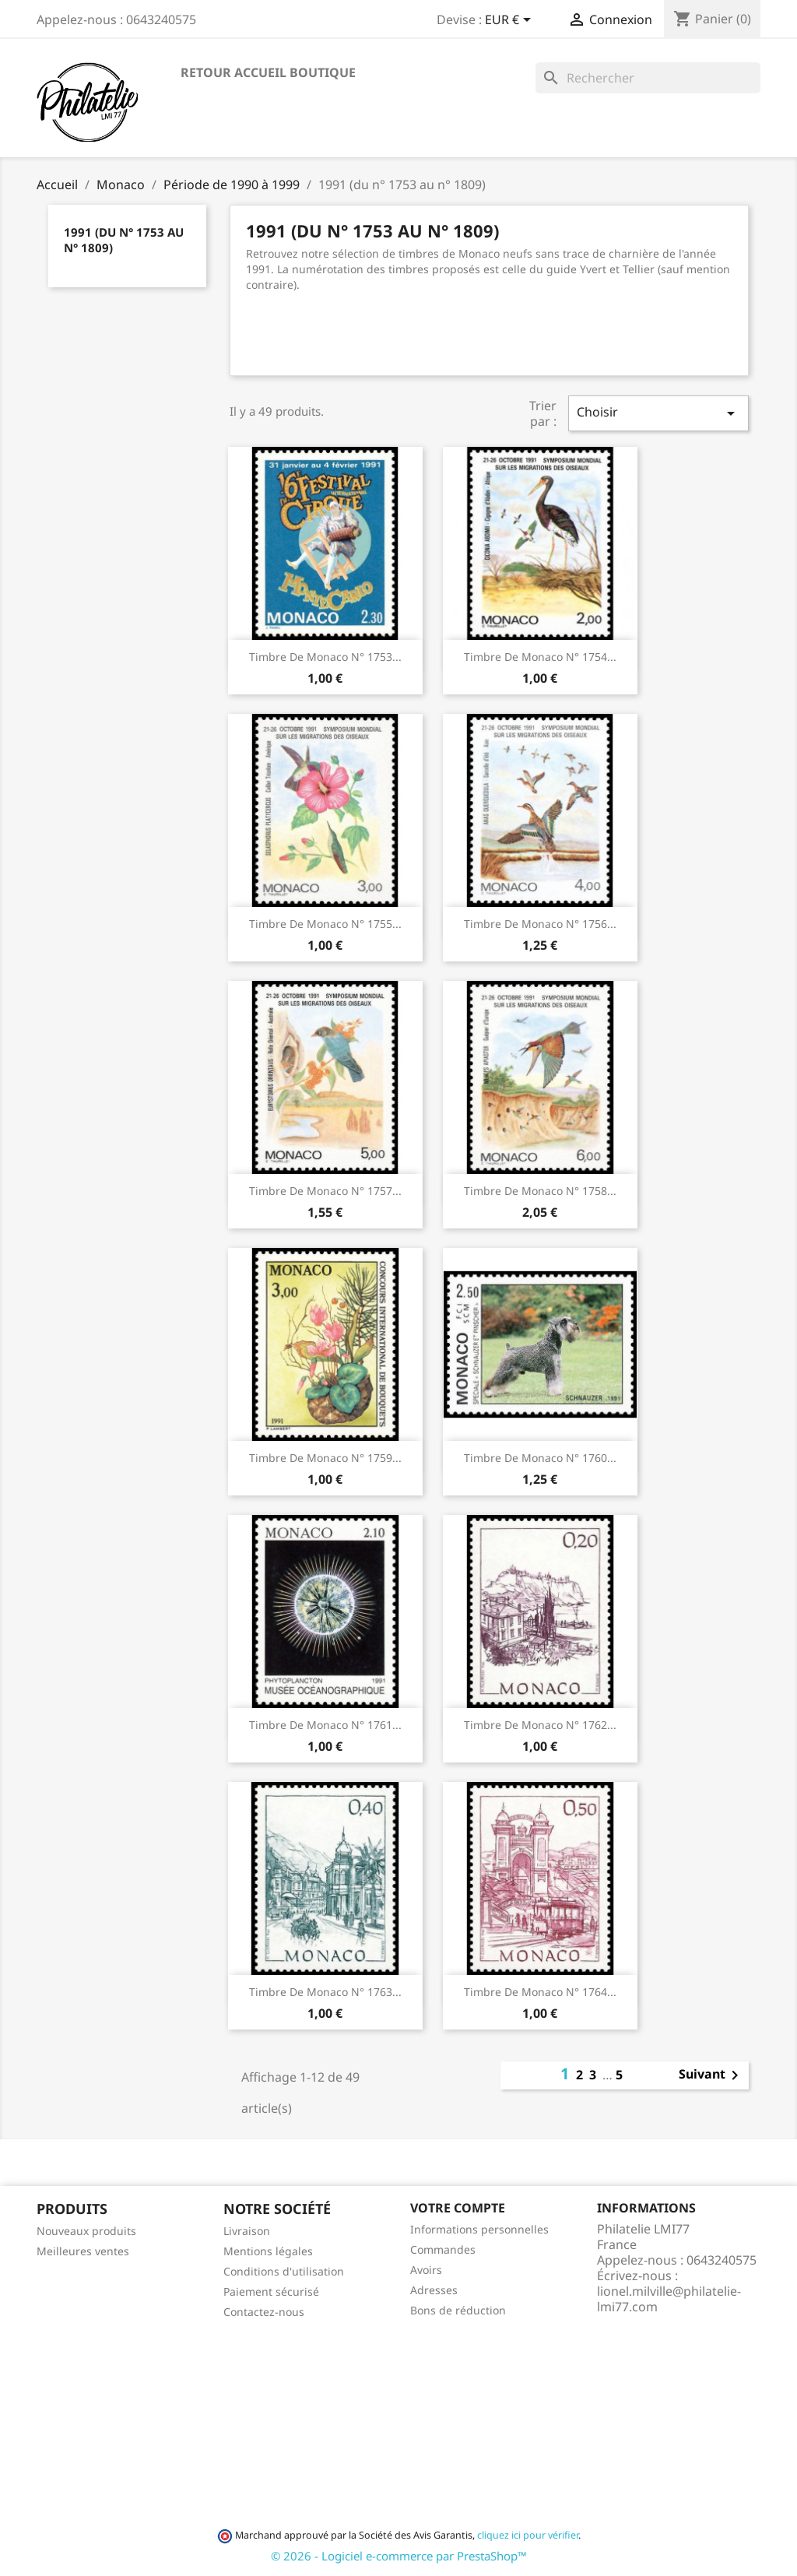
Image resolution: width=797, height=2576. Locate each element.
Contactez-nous (263, 2311)
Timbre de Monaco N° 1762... (540, 1724)
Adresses (434, 2290)
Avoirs (426, 2269)
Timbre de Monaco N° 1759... (325, 1457)
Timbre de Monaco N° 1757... (325, 1190)
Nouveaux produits (86, 2230)
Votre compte (457, 2207)
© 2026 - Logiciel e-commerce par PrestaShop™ (399, 2556)
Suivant (711, 2075)
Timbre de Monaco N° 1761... (325, 1724)
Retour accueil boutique (268, 72)
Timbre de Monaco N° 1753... (325, 656)
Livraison (246, 2230)
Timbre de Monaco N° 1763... (325, 1991)
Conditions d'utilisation (283, 2271)
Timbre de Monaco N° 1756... (540, 923)
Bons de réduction (458, 2310)
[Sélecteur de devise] (510, 21)
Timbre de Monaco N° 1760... (540, 1457)
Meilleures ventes (83, 2251)
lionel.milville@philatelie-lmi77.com (669, 2299)
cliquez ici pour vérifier (527, 2535)
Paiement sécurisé (271, 2291)
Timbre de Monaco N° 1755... (325, 923)
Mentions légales (268, 2251)
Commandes (443, 2249)
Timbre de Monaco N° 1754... (540, 656)
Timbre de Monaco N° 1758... (540, 1190)
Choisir (658, 413)
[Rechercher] (647, 77)
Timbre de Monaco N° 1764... (540, 1991)
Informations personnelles (479, 2229)
